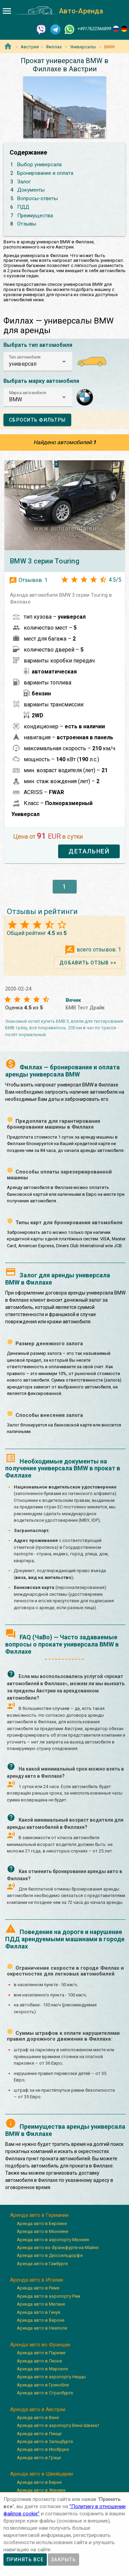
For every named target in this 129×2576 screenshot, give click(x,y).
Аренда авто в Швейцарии (41, 2474)
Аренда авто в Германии (39, 2215)
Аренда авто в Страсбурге (45, 2392)
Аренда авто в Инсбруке (43, 2449)
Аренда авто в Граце (39, 2457)
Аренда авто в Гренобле (43, 2384)
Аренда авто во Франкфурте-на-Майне (57, 2247)
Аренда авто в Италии (36, 2280)
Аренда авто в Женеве (41, 2490)
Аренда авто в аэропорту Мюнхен (53, 2239)
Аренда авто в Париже (41, 2352)
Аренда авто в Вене (38, 2417)
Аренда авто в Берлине (42, 2223)
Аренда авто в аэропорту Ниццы (51, 2376)
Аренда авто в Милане (41, 2304)
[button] (37, 361)
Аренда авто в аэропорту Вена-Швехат (58, 2425)
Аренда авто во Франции (40, 2345)
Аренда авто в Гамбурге (42, 2263)
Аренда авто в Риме (38, 2288)
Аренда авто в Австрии (37, 2409)
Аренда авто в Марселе (42, 2368)
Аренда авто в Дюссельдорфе (50, 2255)
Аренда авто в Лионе (39, 2361)
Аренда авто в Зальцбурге (45, 2441)
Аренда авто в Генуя (38, 2312)
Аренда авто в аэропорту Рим (48, 2296)
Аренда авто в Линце (39, 2433)
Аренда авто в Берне (39, 2482)
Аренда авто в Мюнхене (42, 2231)
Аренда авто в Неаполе (42, 2328)
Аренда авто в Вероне (40, 2320)
